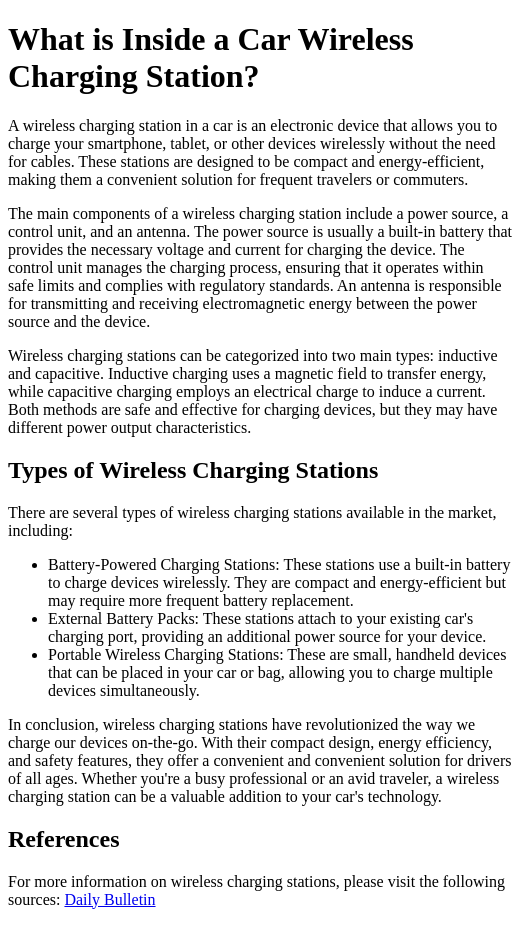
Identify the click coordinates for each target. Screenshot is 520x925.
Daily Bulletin (109, 899)
